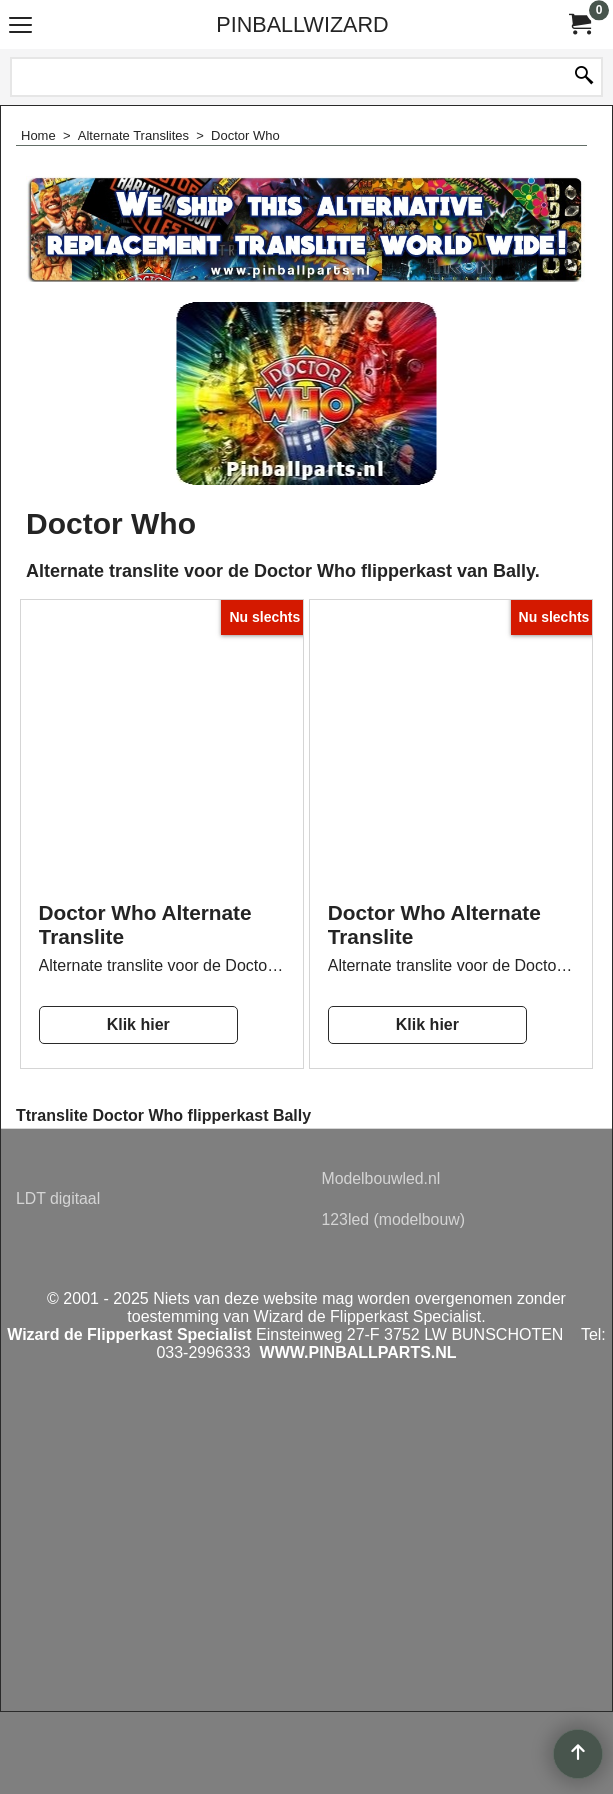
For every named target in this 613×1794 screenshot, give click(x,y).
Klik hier (138, 1024)
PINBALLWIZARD (302, 24)
